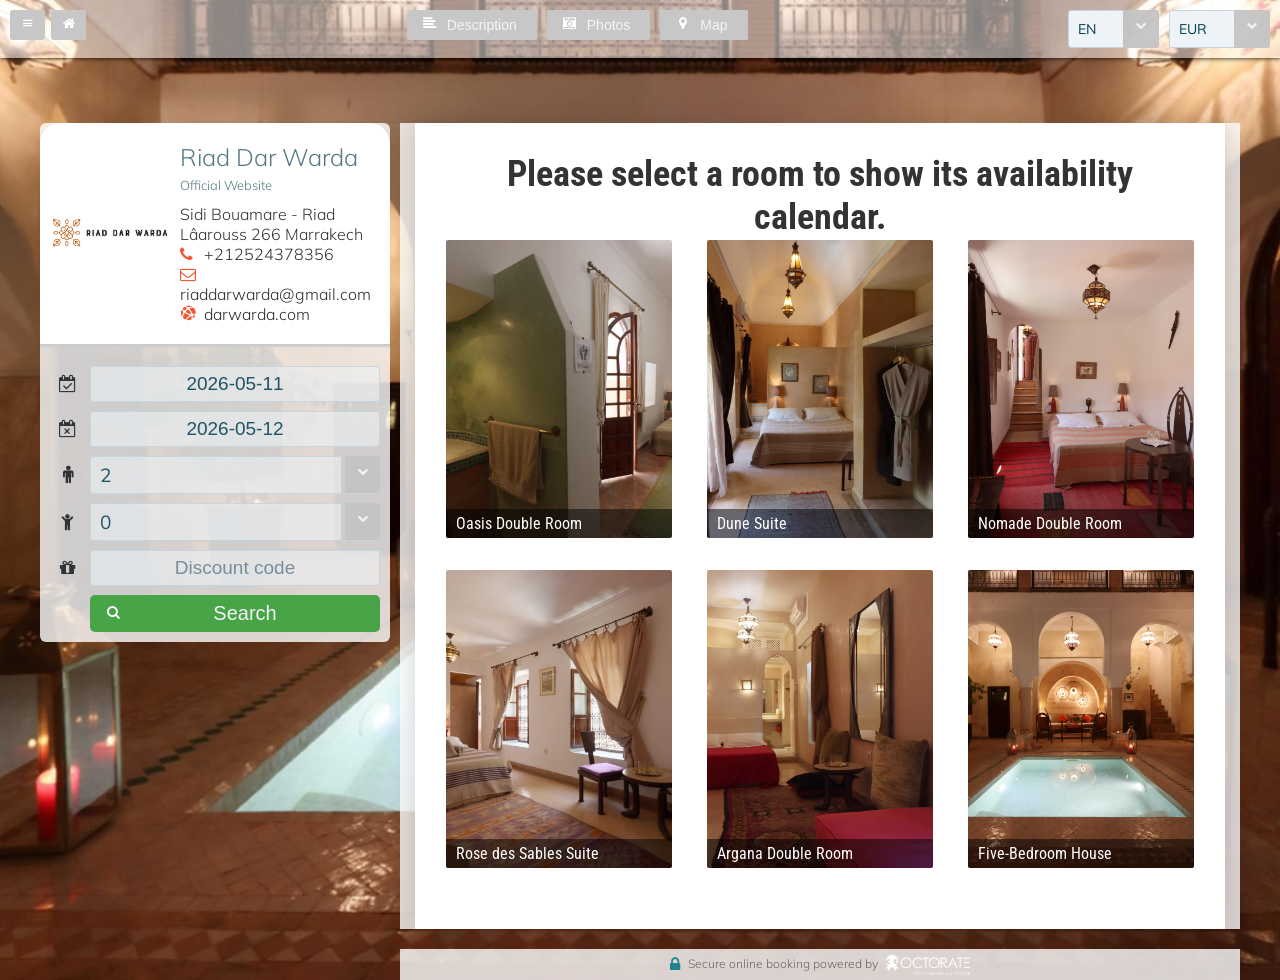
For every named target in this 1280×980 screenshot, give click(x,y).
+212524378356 (269, 254)
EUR (1193, 29)
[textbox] (235, 384)
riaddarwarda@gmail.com (275, 294)
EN (1087, 29)
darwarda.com (257, 314)
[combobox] (1113, 29)
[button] (27, 25)
